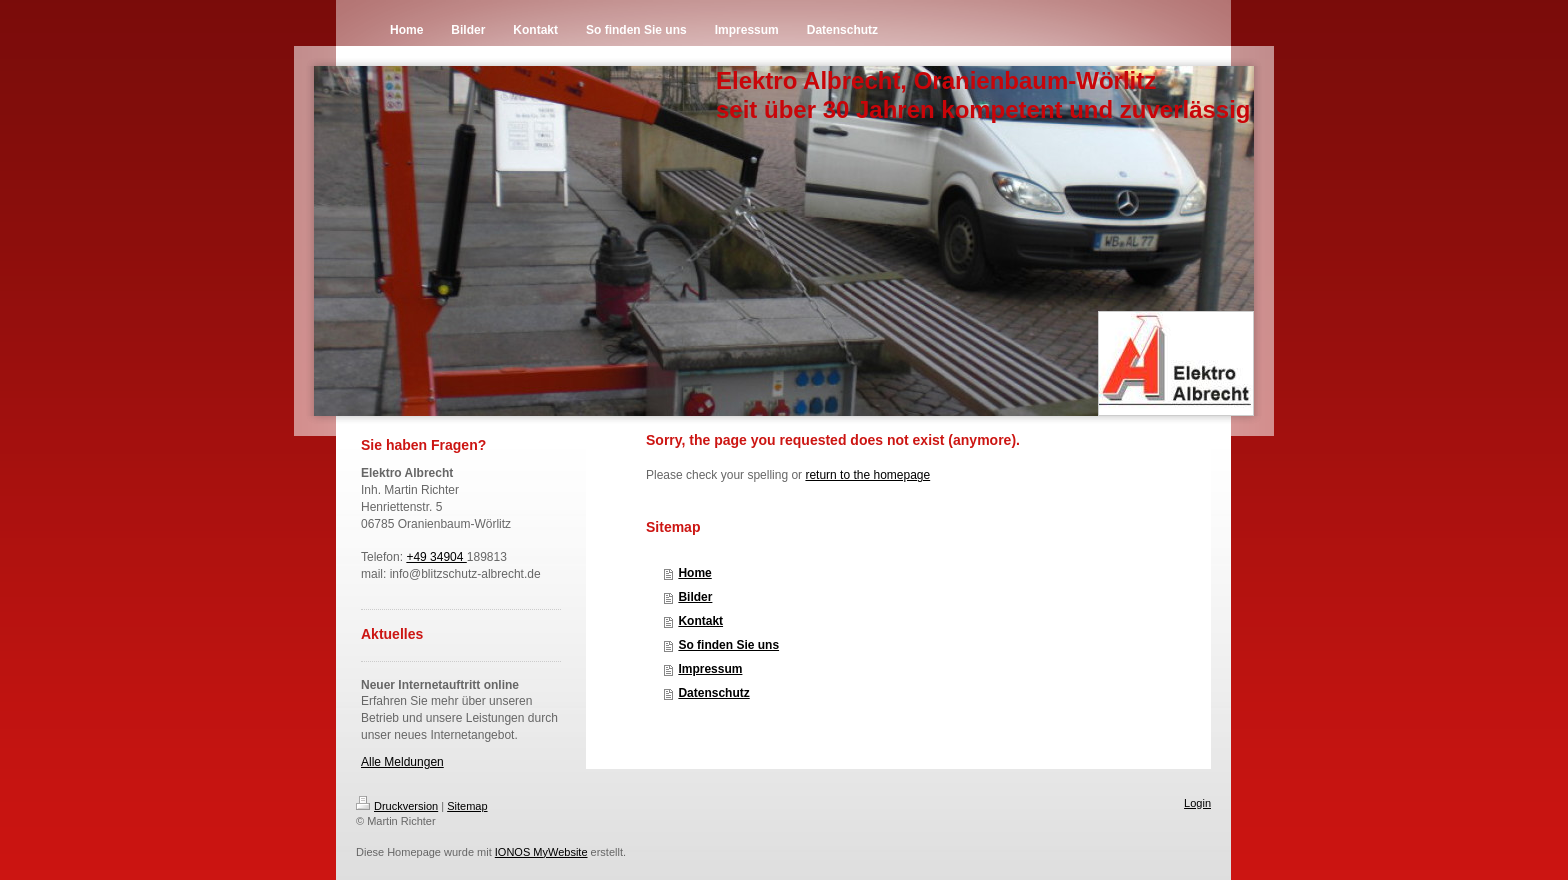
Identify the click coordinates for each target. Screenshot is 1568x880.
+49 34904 (436, 557)
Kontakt (700, 621)
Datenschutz (713, 693)
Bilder (695, 597)
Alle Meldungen (402, 762)
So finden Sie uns (728, 645)
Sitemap (467, 806)
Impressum (710, 669)
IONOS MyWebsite (541, 852)
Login (1197, 803)
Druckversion (397, 806)
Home (694, 573)
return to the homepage (867, 475)
